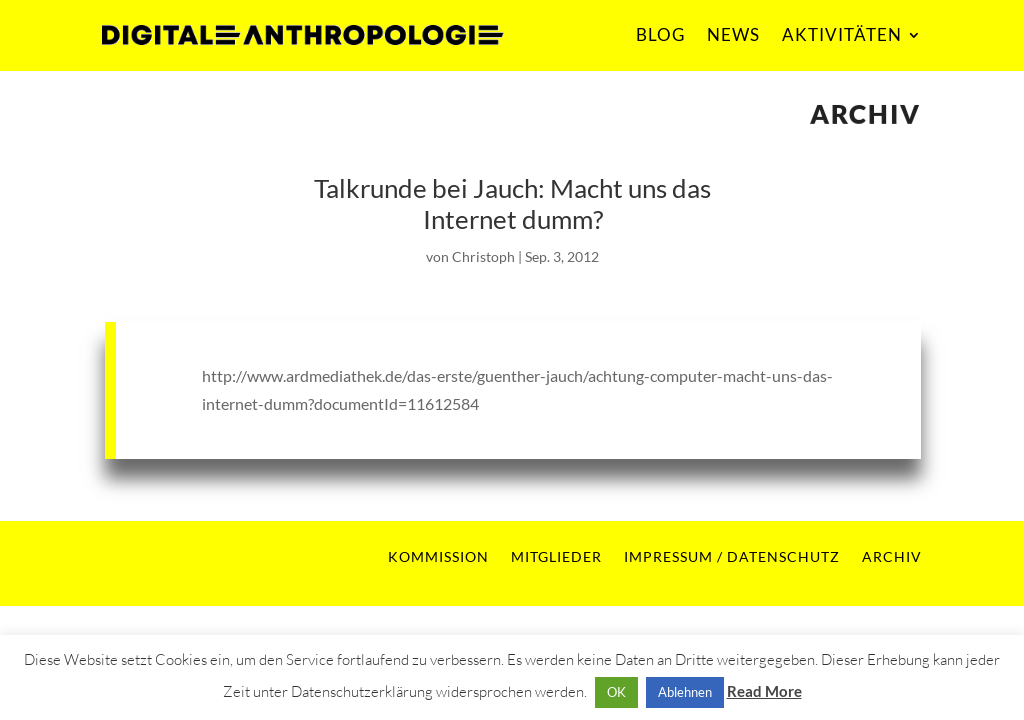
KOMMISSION (438, 556)
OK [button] (616, 692)
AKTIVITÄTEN (842, 34)
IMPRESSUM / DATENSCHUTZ (732, 556)
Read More (764, 691)
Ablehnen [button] (685, 692)
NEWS (733, 34)
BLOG (660, 34)
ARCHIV (892, 556)
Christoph (483, 256)
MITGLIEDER (556, 556)
